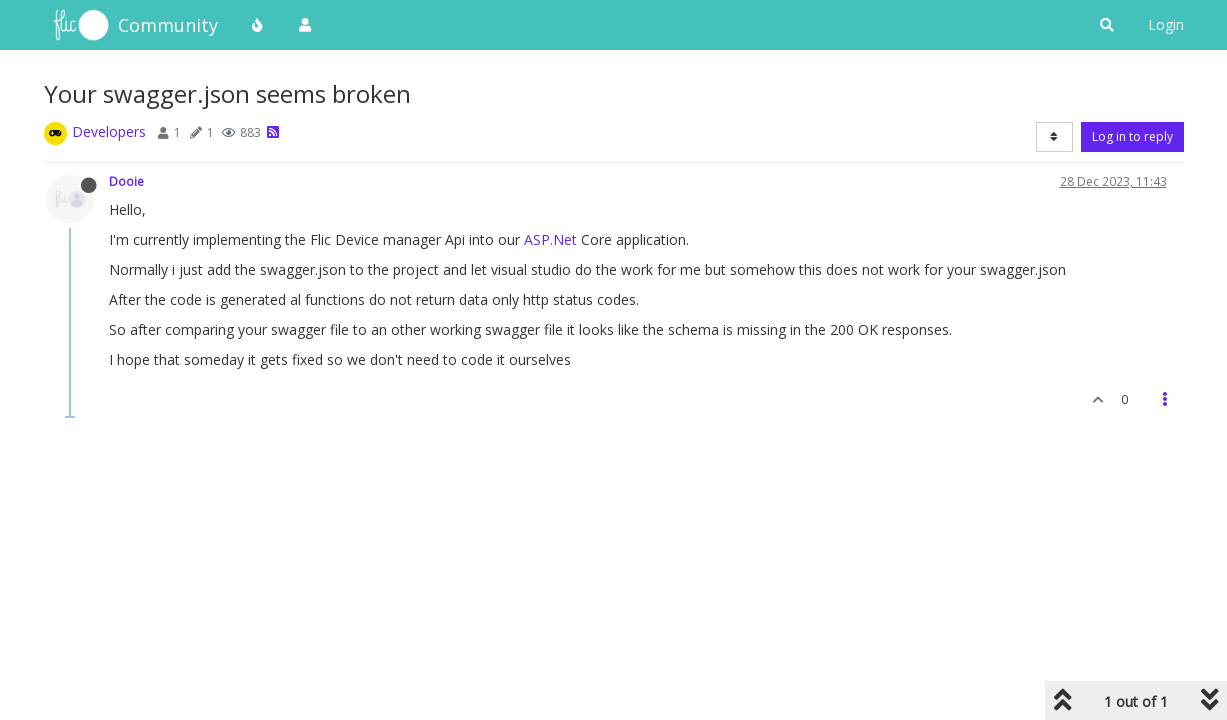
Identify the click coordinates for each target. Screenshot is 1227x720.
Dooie (126, 181)
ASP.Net (550, 239)
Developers (109, 131)
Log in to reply (1132, 136)
